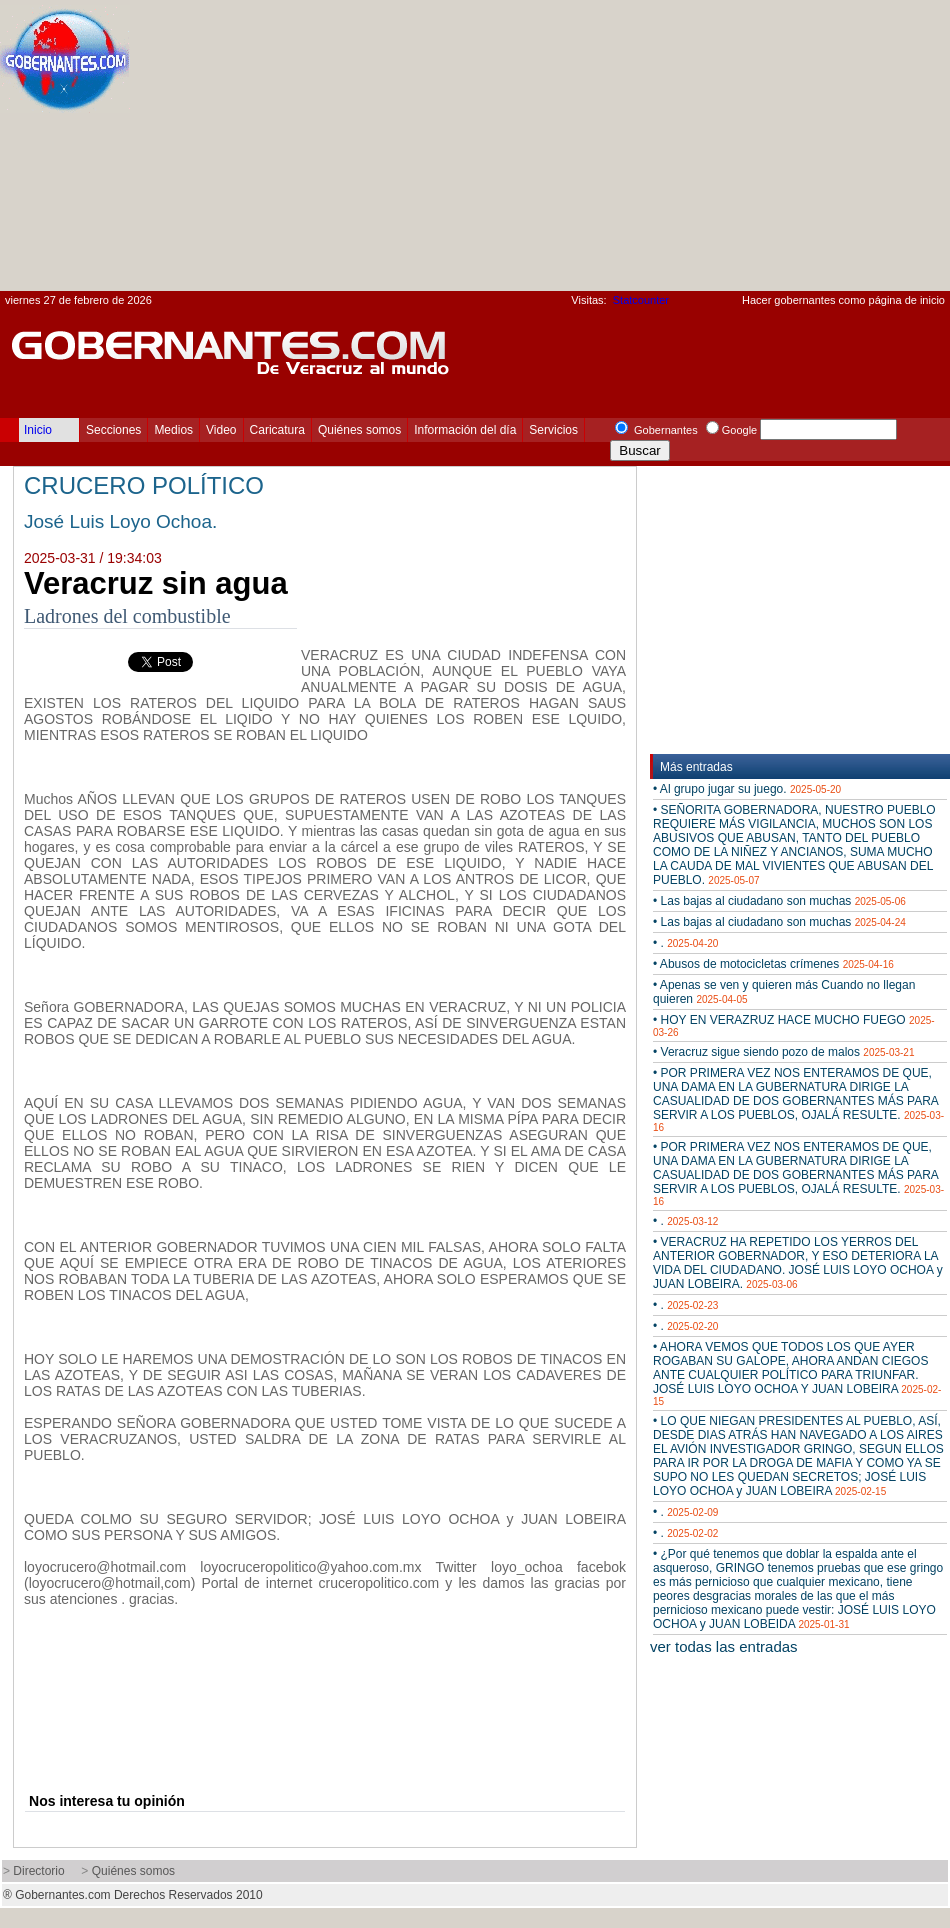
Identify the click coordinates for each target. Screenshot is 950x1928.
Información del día (465, 430)
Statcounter (641, 300)
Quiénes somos (359, 430)
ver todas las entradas (724, 1646)
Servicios (553, 430)
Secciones (113, 430)
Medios (173, 430)
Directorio (38, 1871)
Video (221, 430)
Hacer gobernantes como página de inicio (843, 300)
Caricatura (277, 430)
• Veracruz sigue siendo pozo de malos (783, 1052)
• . (685, 943)
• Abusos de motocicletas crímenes (773, 964)
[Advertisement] (707, 151)
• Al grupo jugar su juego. (747, 789)
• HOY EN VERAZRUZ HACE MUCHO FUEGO (794, 1025)
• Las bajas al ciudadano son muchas (779, 901)
